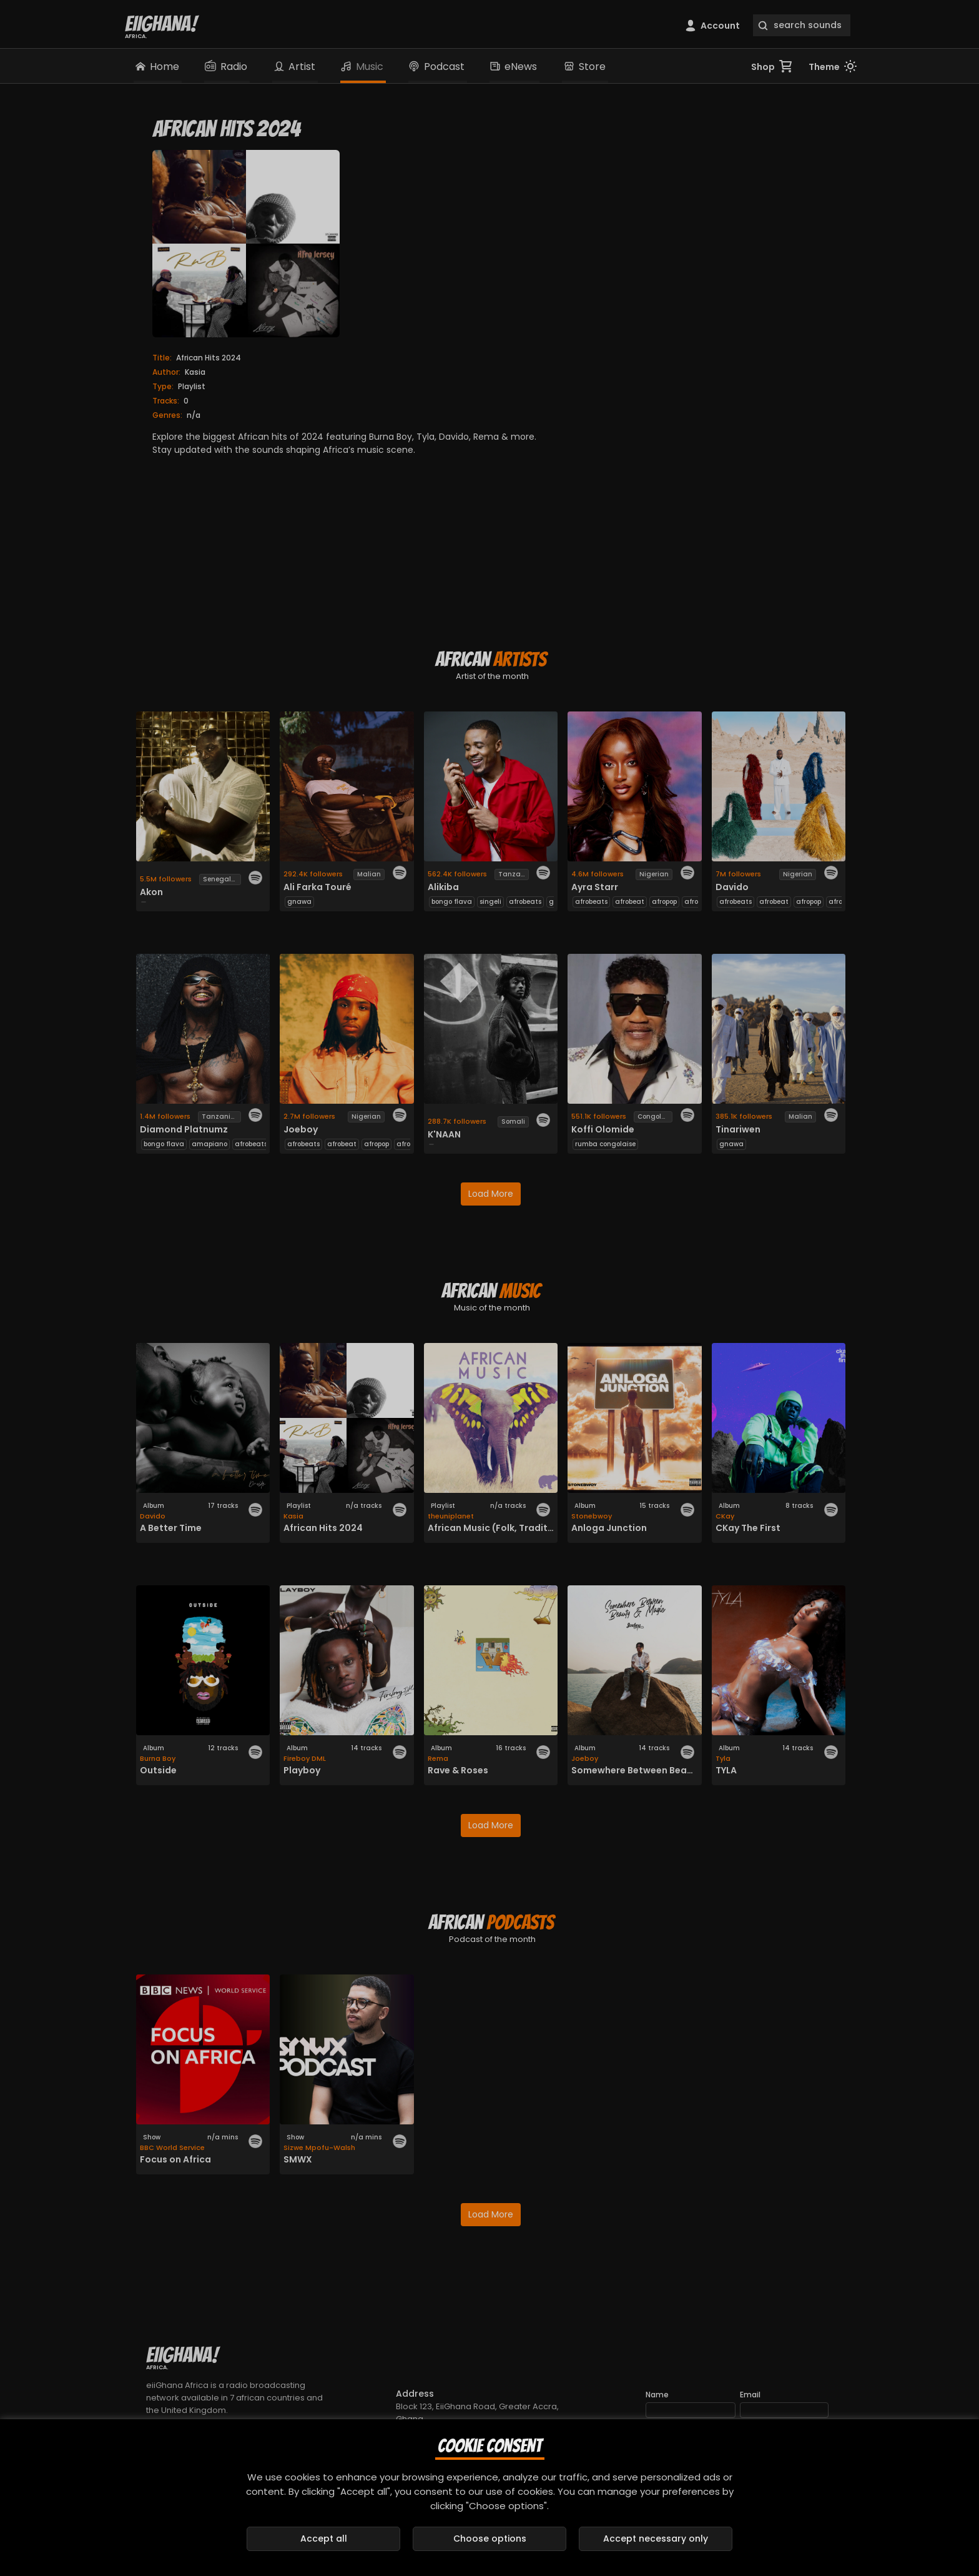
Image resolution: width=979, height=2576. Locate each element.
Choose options (489, 2538)
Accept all (323, 2538)
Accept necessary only (655, 2538)
